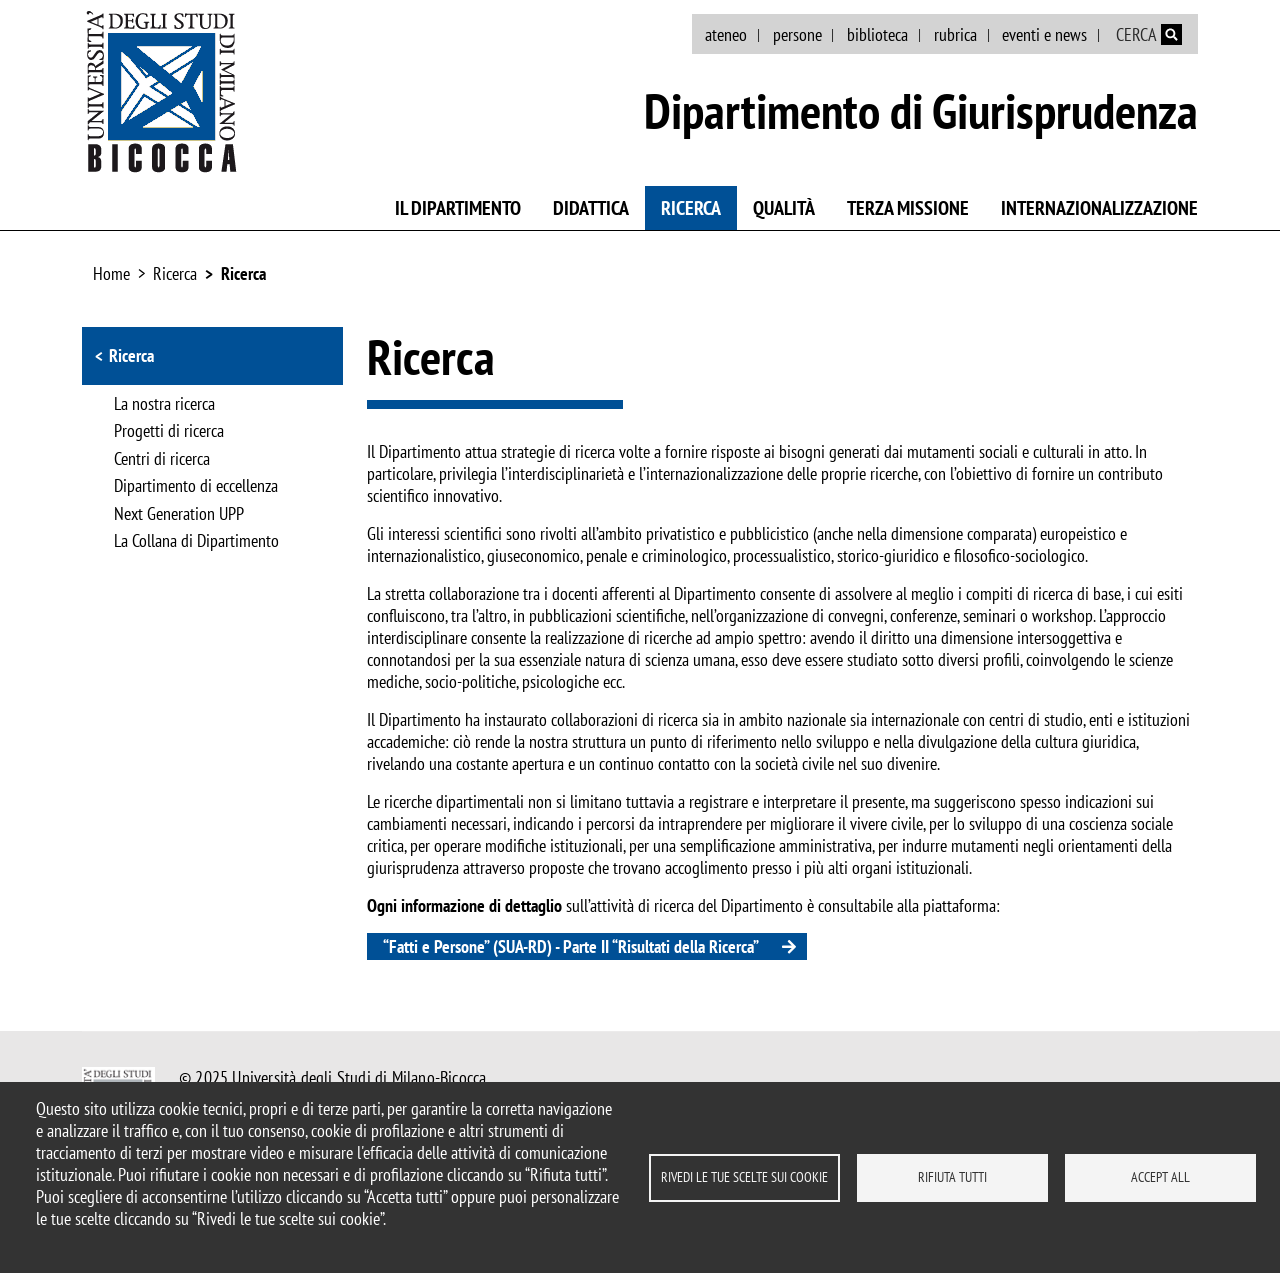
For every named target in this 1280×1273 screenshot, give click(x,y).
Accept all (1160, 1177)
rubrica (955, 34)
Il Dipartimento (458, 208)
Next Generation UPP (179, 515)
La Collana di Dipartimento (196, 542)
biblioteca (877, 34)
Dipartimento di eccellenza (196, 487)
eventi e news (1044, 34)
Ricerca (691, 208)
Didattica (591, 208)
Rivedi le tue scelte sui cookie (744, 1177)
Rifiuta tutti (952, 1177)
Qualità (784, 208)
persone (797, 34)
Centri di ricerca (162, 460)
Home (111, 273)
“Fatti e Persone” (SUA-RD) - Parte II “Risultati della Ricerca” (571, 946)
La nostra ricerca (164, 405)
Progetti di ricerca (169, 432)
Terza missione (908, 208)
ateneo (726, 34)
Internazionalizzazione (1099, 208)
